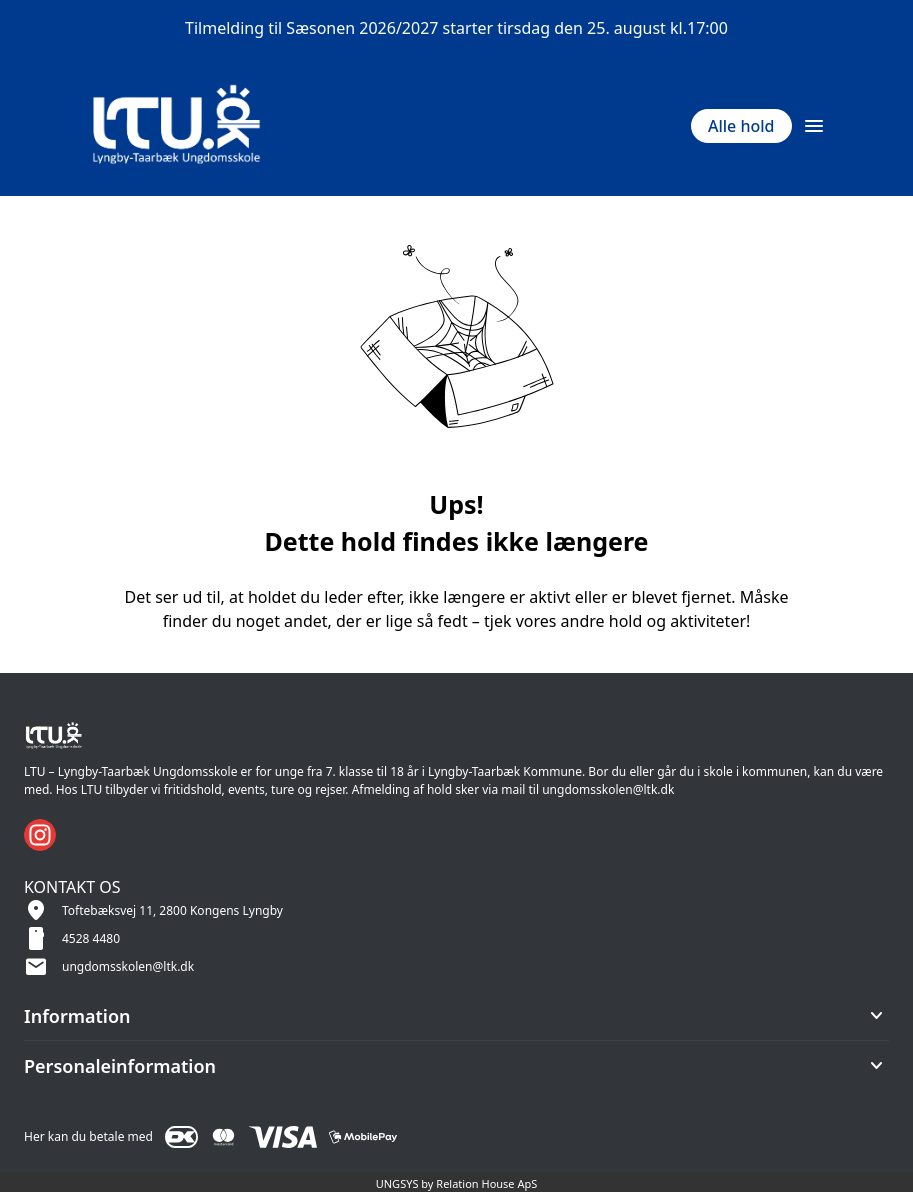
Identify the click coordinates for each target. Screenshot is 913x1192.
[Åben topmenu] (814, 126)
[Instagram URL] (40, 835)
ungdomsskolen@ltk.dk (128, 966)
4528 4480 (91, 938)
